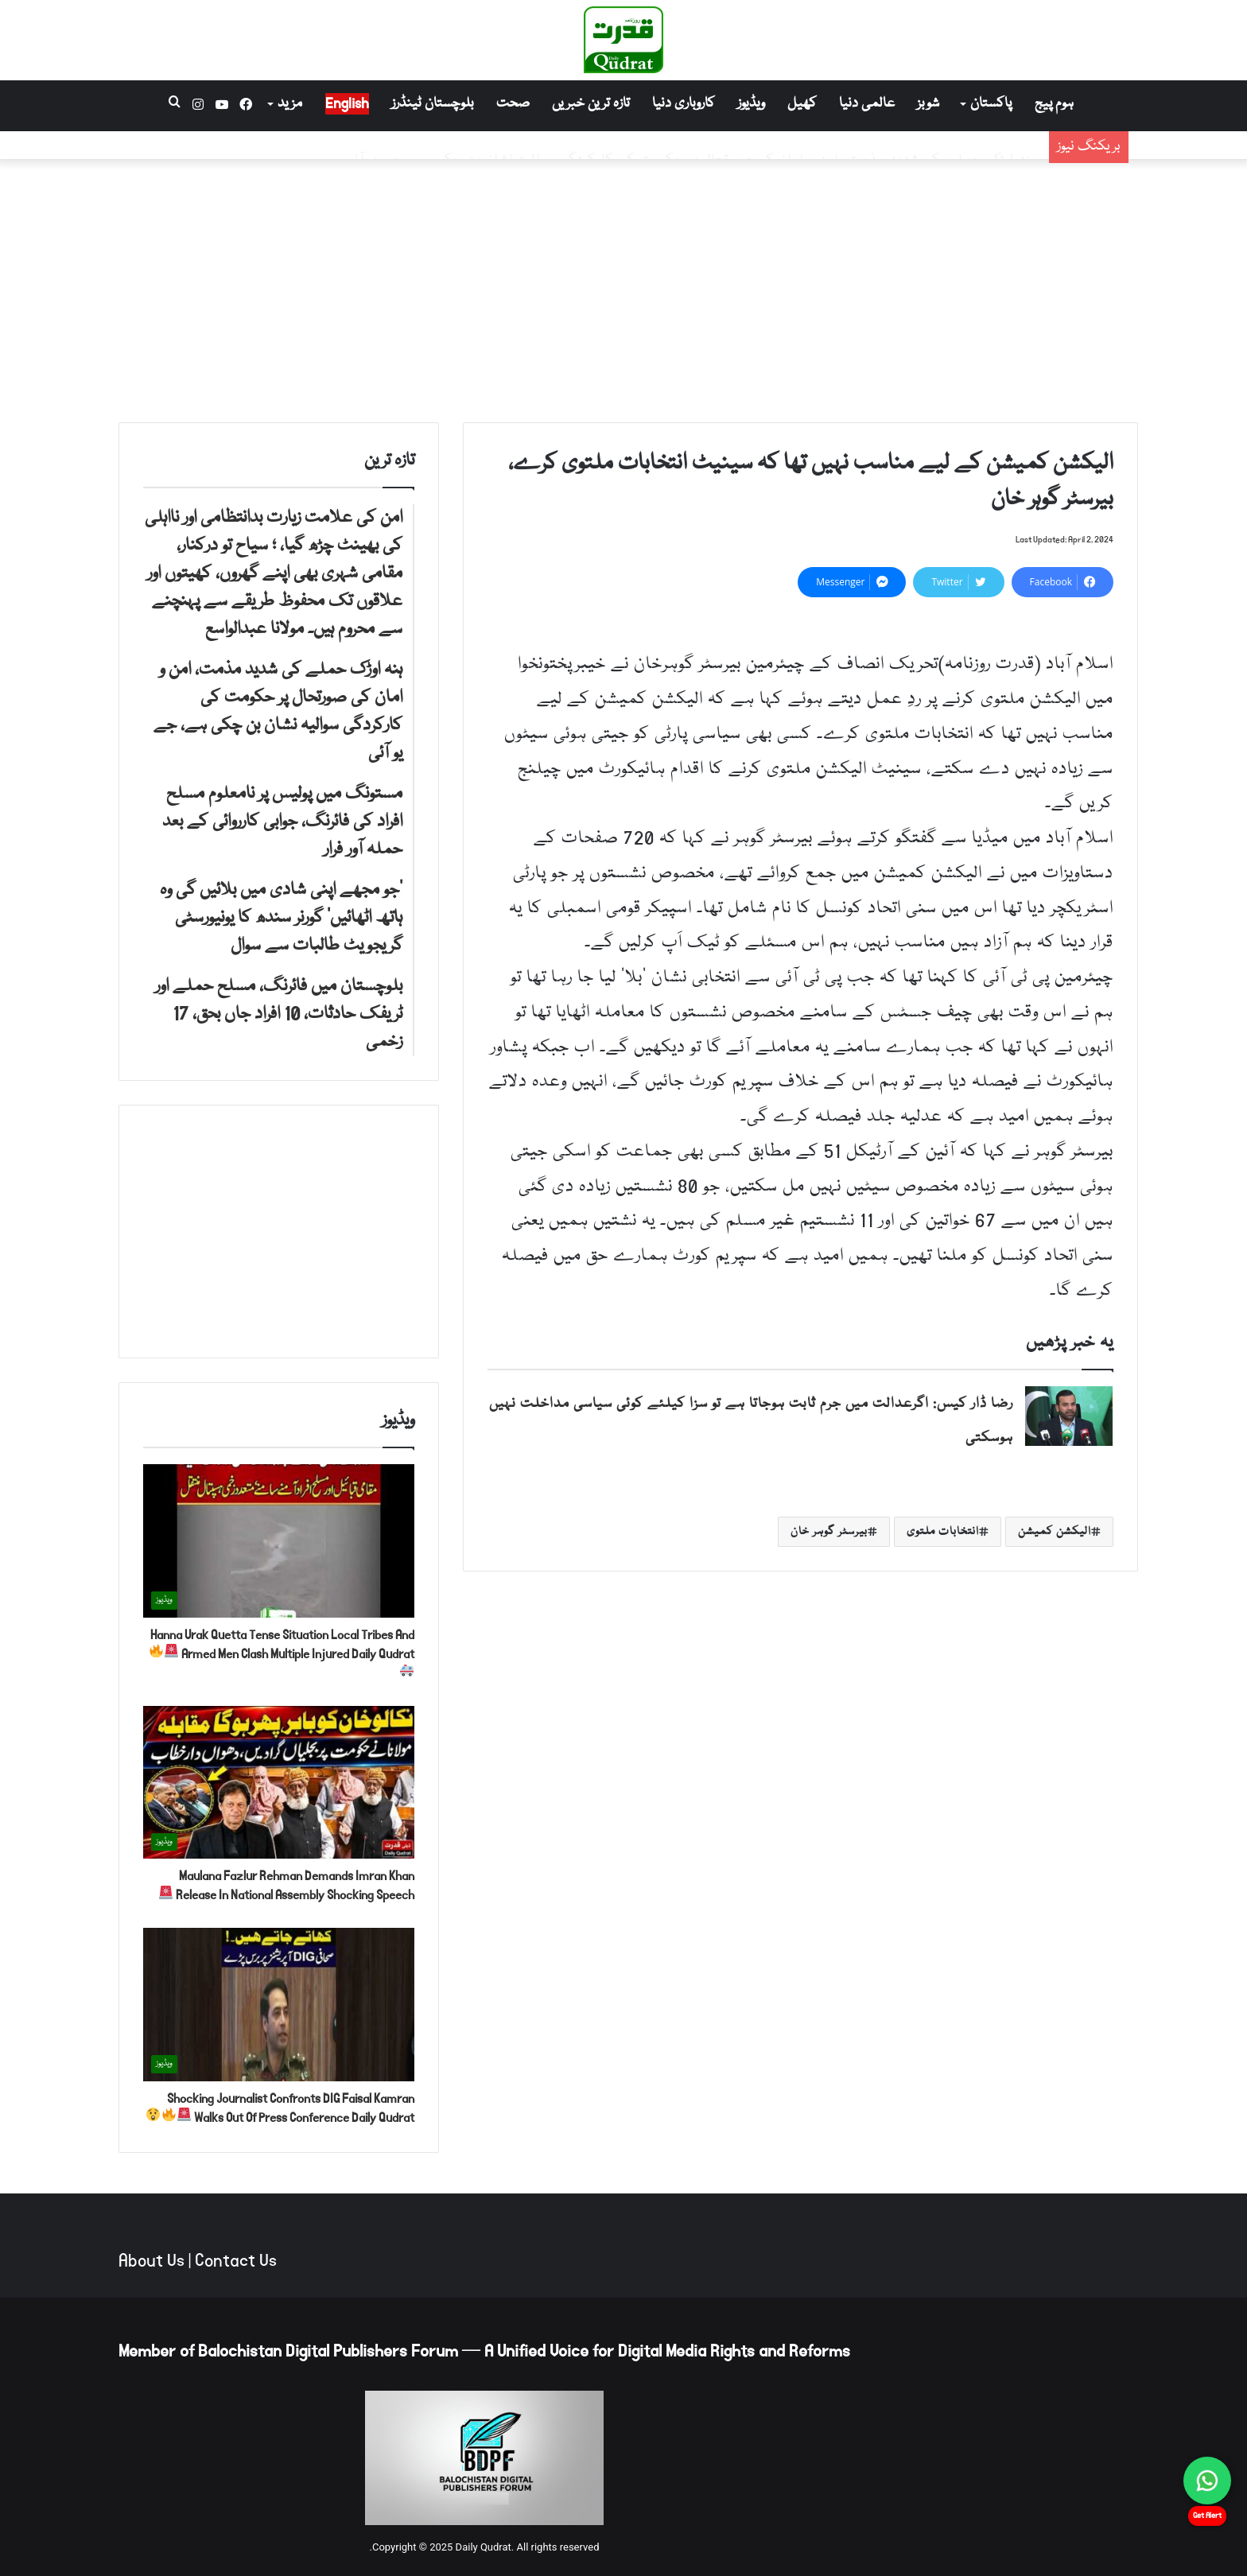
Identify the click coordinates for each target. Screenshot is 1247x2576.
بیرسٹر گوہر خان (829, 1532)
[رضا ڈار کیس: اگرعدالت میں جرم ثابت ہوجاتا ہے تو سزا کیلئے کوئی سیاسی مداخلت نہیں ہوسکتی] (1069, 1416)
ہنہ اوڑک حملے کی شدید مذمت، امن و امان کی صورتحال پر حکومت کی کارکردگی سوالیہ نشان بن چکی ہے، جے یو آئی (693, 145)
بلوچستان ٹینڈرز (432, 104)
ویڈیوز (751, 104)
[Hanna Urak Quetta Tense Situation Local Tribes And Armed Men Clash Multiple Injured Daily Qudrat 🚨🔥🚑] (278, 1541)
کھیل (802, 104)
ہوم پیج (1054, 104)
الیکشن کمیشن (1054, 1532)
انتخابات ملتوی (943, 1532)
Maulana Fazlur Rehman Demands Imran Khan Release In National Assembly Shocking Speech (286, 1885)
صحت (513, 104)
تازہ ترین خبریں (591, 104)
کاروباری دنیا (683, 104)
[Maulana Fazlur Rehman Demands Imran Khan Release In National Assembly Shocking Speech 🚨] (278, 1782)
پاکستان (991, 104)
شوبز (928, 104)
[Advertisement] (623, 287)
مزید (290, 104)
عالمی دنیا (867, 104)
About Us (151, 2261)
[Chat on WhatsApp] (1207, 2480)
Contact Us (236, 2261)
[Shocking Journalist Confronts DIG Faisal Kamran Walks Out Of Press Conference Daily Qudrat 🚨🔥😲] (278, 2004)
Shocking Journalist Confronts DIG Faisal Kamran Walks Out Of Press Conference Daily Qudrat (280, 2108)
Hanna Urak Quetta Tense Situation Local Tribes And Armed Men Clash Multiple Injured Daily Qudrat (282, 1651)
